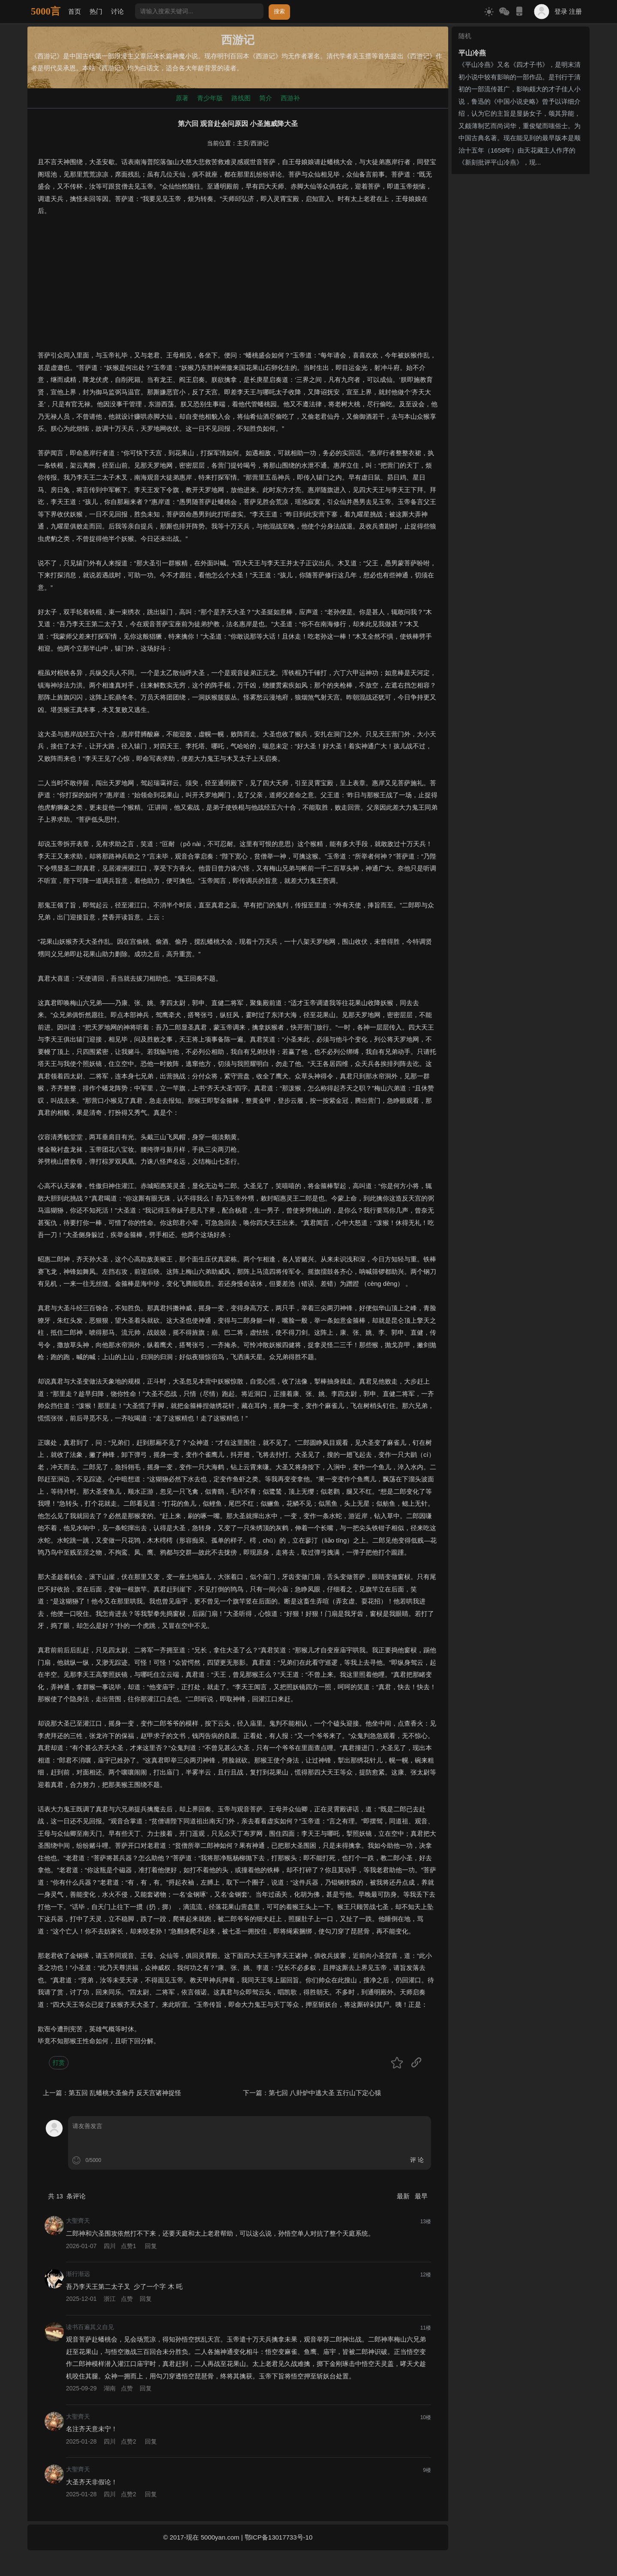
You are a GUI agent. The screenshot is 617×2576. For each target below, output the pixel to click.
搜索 (279, 11)
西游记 (260, 143)
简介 (265, 98)
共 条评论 (67, 2196)
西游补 (290, 98)
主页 (243, 143)
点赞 (129, 2246)
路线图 (241, 98)
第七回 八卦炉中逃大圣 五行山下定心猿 (325, 2092)
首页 (74, 11)
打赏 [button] (59, 2062)
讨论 (117, 11)
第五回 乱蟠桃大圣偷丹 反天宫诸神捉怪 (125, 2092)
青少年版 (210, 98)
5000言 (45, 11)
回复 (151, 2246)
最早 (421, 2196)
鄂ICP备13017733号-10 (278, 2537)
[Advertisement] (238, 289)
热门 (96, 11)
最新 (404, 2196)
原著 (182, 98)
